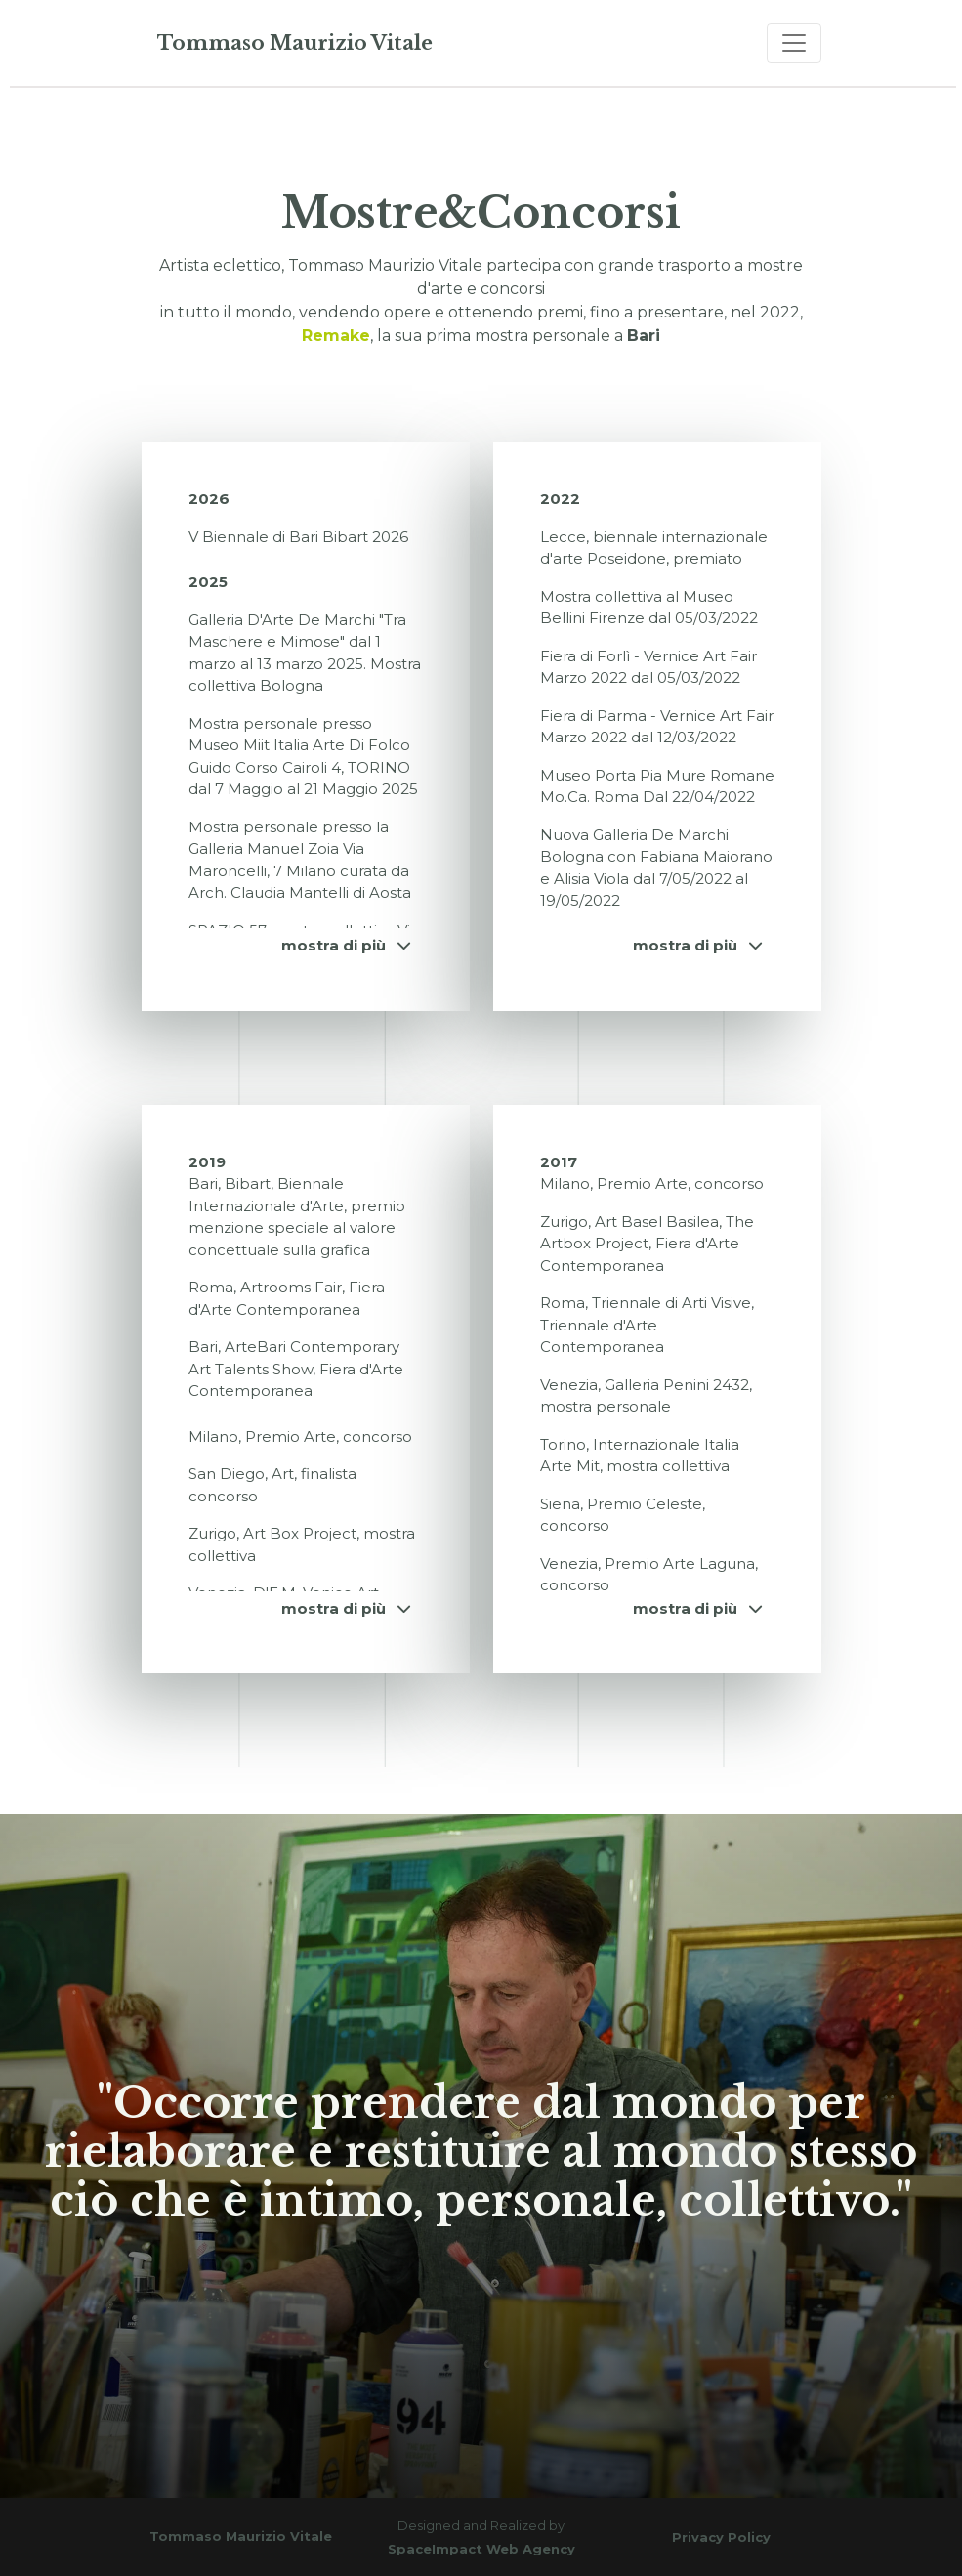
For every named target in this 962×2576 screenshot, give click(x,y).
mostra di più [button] (345, 945)
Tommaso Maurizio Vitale (295, 43)
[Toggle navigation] (794, 43)
